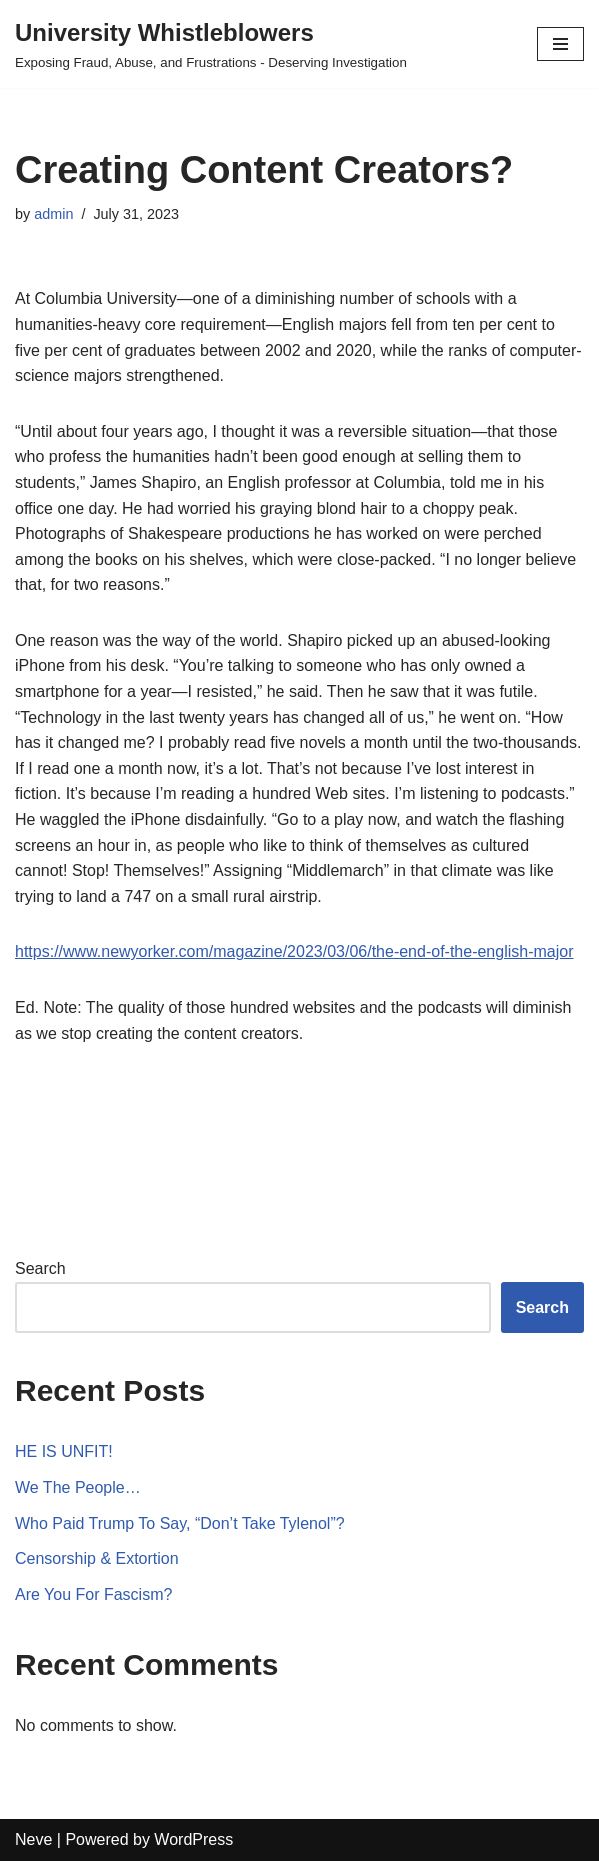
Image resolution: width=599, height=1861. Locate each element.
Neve (33, 1839)
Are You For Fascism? (93, 1594)
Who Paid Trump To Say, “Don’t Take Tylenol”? (180, 1523)
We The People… (78, 1487)
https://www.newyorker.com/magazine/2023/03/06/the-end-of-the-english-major (294, 951)
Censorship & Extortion (97, 1558)
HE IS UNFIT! (64, 1451)
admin (53, 214)
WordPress (193, 1839)
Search (40, 1268)
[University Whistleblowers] (211, 44)
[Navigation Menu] (560, 44)
